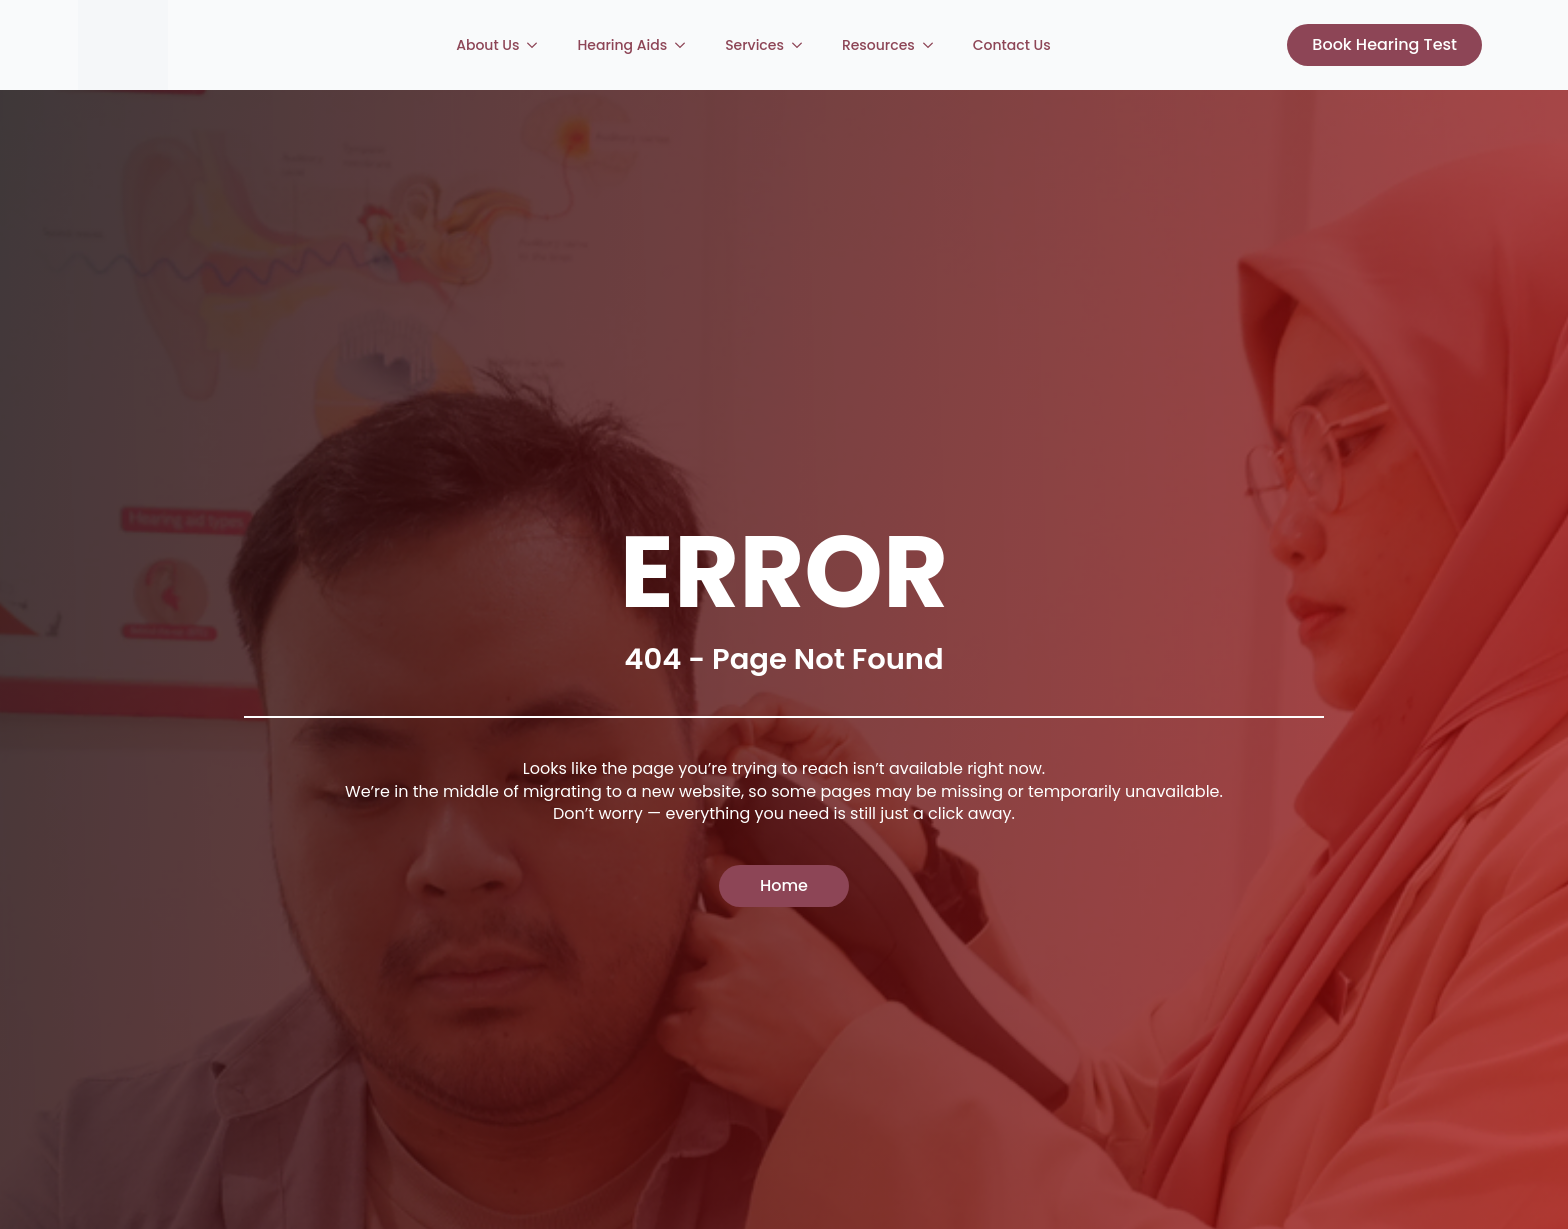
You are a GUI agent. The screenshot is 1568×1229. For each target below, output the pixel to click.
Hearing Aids (622, 45)
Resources (878, 45)
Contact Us (1012, 45)
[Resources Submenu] (934, 45)
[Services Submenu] (803, 45)
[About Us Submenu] (538, 45)
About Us (487, 45)
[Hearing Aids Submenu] (686, 45)
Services (754, 45)
